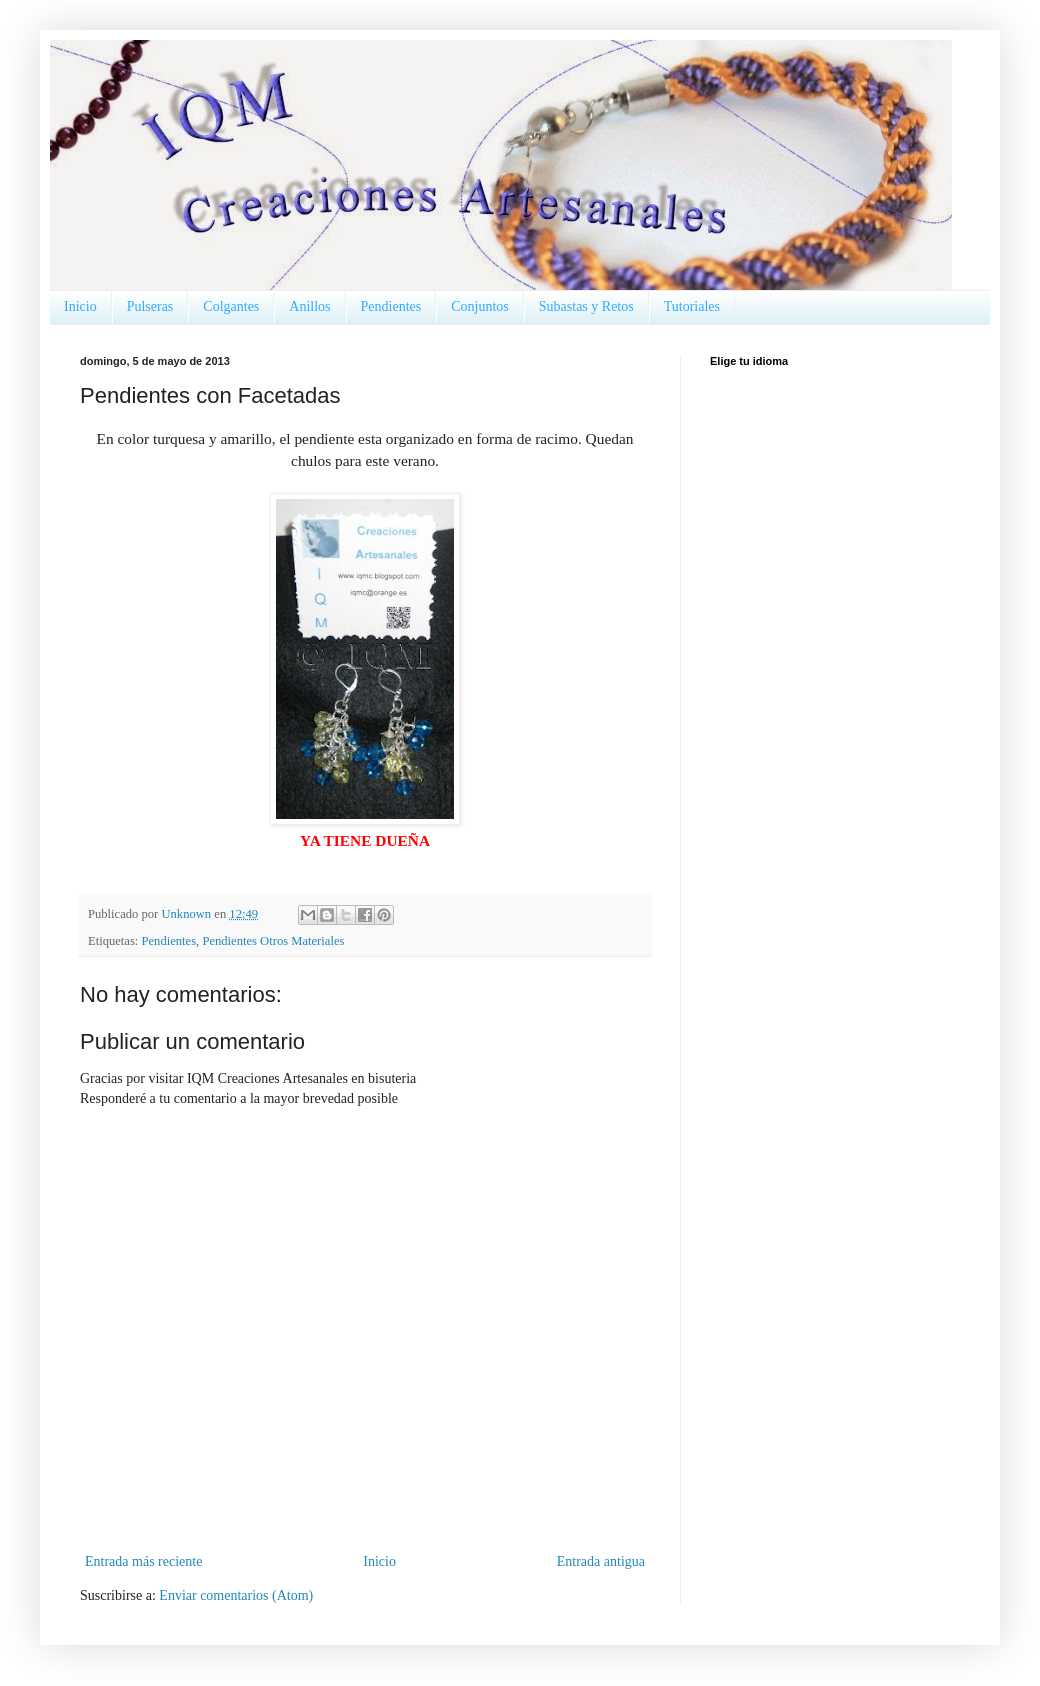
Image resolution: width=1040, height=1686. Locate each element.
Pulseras (150, 306)
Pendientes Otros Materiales (273, 941)
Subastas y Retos (586, 306)
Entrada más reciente (143, 1561)
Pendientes (391, 306)
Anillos (309, 306)
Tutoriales (692, 306)
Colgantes (231, 306)
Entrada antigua (601, 1561)
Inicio (80, 306)
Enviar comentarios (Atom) (236, 1595)
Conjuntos (480, 306)
